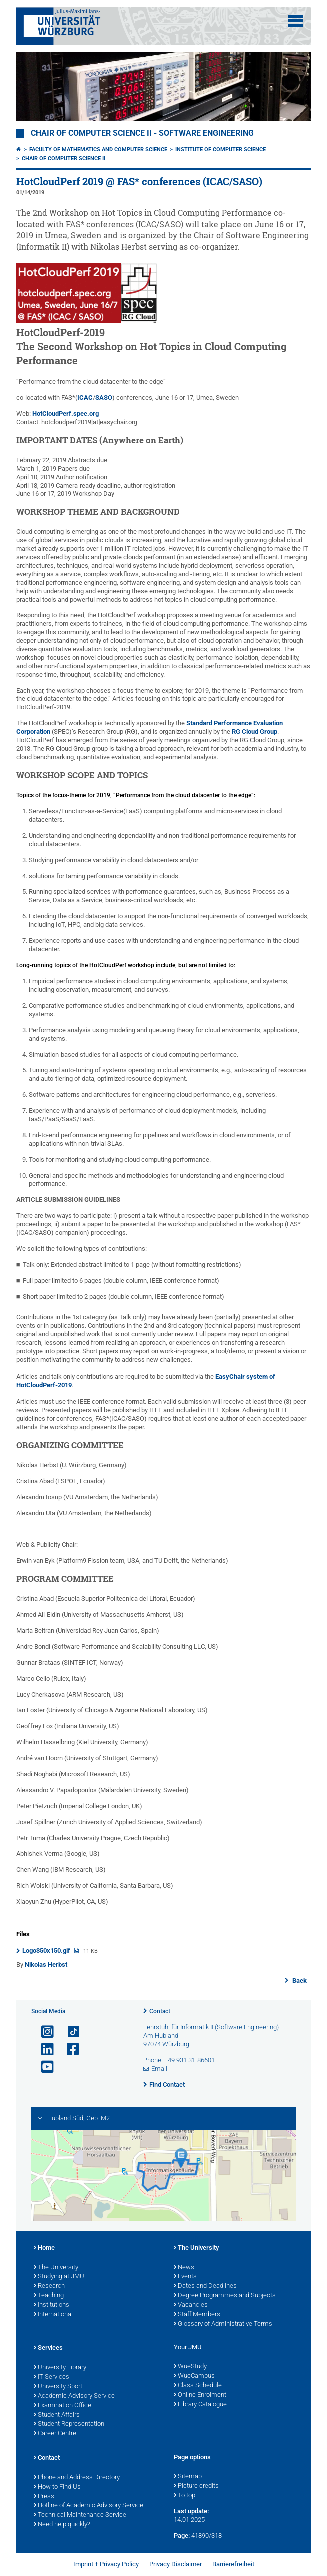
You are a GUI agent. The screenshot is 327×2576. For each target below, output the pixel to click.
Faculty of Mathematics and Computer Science (98, 149)
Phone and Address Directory (77, 2477)
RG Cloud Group (254, 731)
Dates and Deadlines (205, 2286)
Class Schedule (198, 2385)
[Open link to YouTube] (43, 2067)
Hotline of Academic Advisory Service (88, 2505)
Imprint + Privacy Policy (106, 2564)
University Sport (58, 2386)
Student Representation (69, 2424)
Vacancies (191, 2305)
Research (49, 2286)
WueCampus (194, 2376)
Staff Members (197, 2314)
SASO (103, 397)
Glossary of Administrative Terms (223, 2324)
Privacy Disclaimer (175, 2564)
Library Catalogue (200, 2404)
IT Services (51, 2377)
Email (159, 2068)
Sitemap (188, 2476)
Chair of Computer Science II (63, 158)
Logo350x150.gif (47, 1950)
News (184, 2267)
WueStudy (190, 2366)
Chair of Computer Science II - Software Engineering (142, 133)
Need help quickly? (62, 2524)
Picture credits (196, 2486)
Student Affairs (57, 2415)
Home (44, 2248)
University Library (60, 2367)
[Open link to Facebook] (69, 2049)
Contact (159, 2011)
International (53, 2314)
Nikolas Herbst (46, 1964)
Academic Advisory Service (74, 2396)
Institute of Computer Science (220, 149)
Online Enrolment (200, 2395)
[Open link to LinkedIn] (43, 2049)
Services (48, 2348)
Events (185, 2276)
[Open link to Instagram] (43, 2032)
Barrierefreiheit (233, 2564)
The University (56, 2267)
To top (184, 2495)
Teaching (49, 2295)
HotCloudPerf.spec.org (65, 413)
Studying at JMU (59, 2276)
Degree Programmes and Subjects (225, 2295)
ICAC (85, 397)
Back (299, 1980)
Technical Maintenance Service (80, 2515)
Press (44, 2496)
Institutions (51, 2305)
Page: (182, 2535)
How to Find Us (57, 2487)
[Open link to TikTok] (69, 2032)
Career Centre (55, 2433)
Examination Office (62, 2405)
